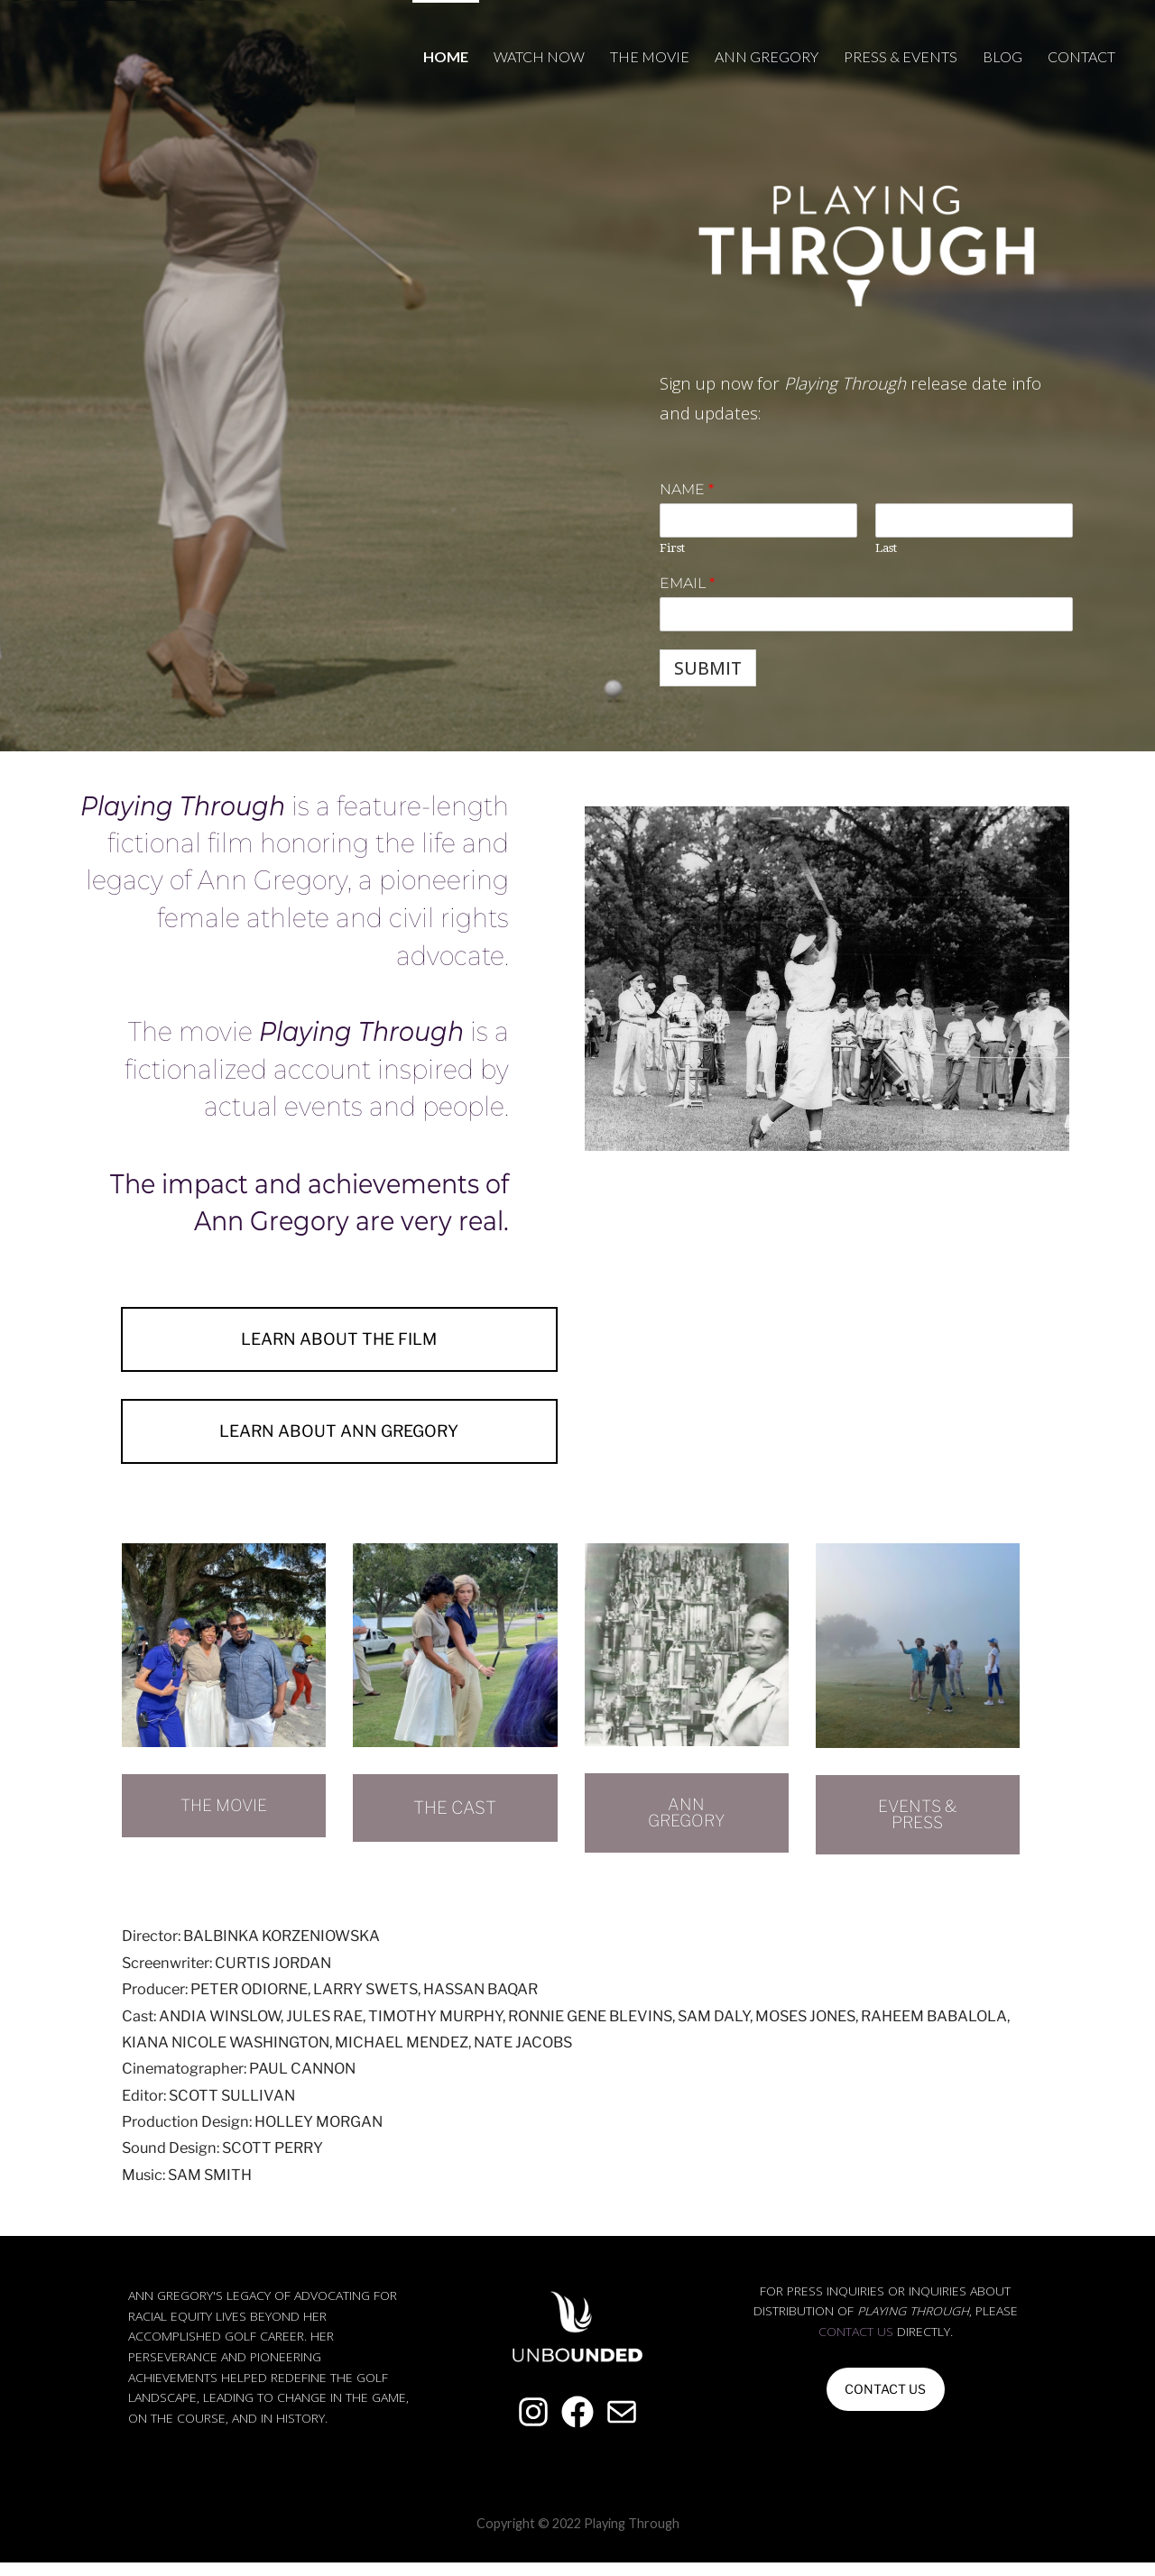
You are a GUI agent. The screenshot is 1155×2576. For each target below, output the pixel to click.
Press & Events (900, 56)
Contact (1081, 56)
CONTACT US (885, 2403)
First (672, 548)
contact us (855, 2346)
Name (687, 489)
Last (886, 548)
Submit (708, 668)
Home (445, 56)
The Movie (649, 56)
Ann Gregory (766, 56)
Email (687, 583)
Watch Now (539, 56)
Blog (1002, 56)
